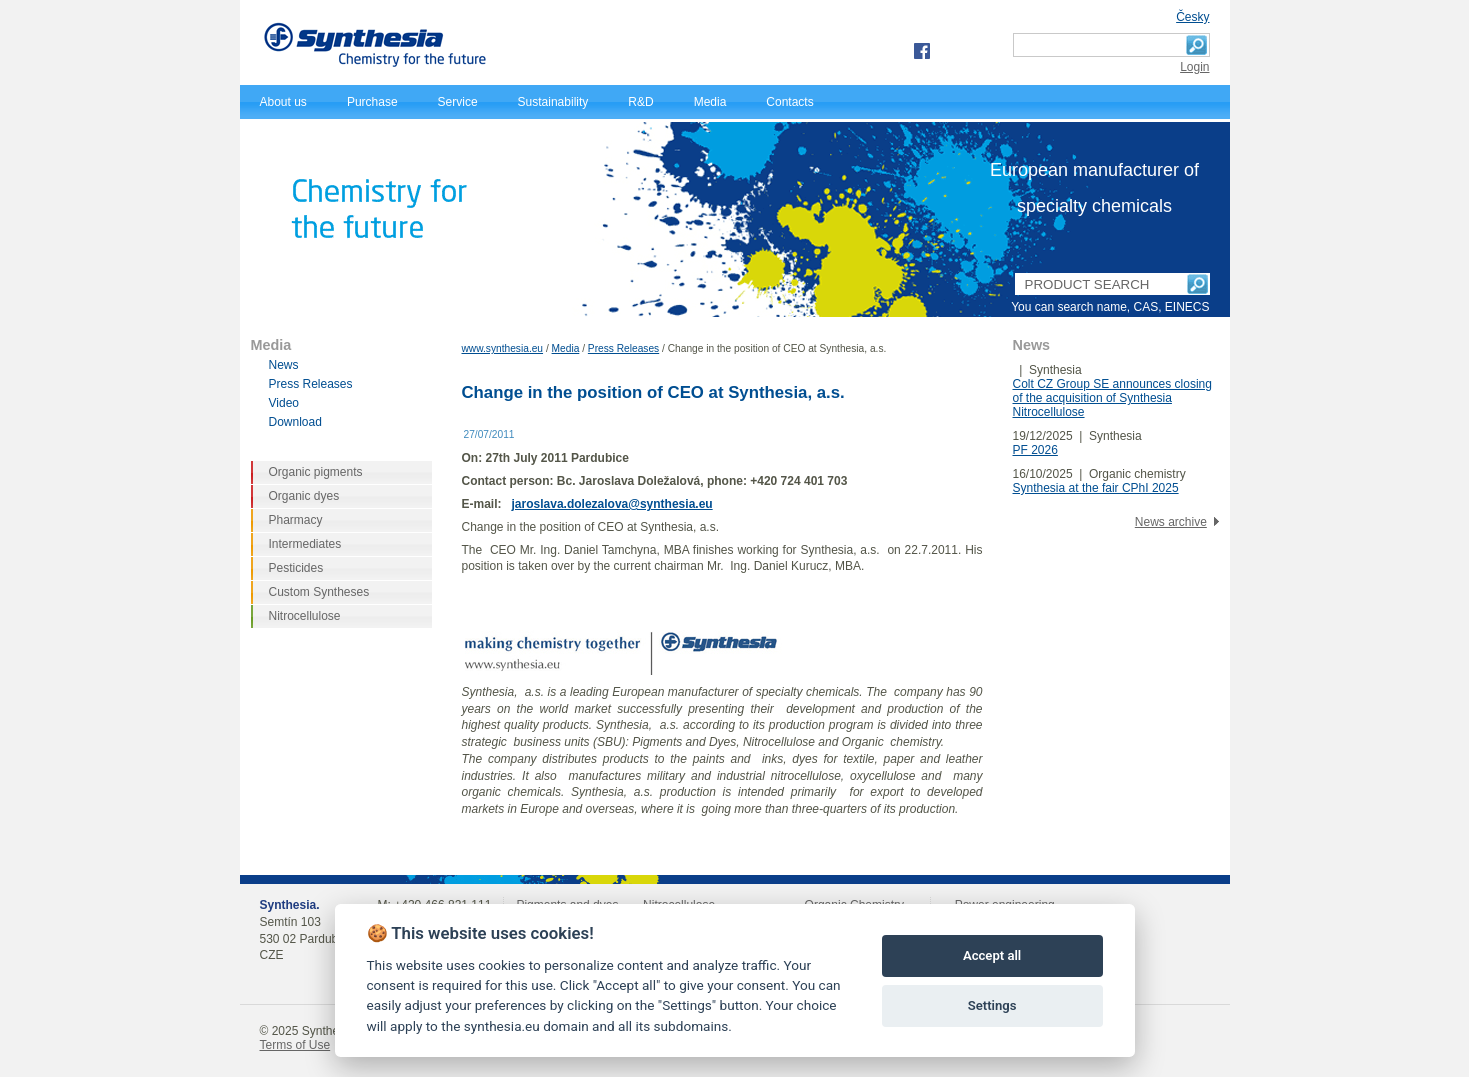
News (284, 365)
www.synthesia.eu (503, 348)
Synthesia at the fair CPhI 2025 (1096, 488)
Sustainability (553, 102)
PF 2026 (1035, 450)
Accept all (992, 955)
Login (1194, 67)
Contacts (789, 102)
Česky (1192, 17)
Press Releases (623, 348)
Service (458, 102)
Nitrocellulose (305, 616)
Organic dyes (304, 496)
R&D (640, 102)
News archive (1171, 522)
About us (283, 102)
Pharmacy (296, 520)
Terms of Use (295, 1045)
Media (710, 102)
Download (295, 422)
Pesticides (296, 568)
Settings (992, 1005)
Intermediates (305, 544)
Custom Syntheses (319, 592)
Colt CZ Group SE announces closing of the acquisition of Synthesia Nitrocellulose (1112, 398)
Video (284, 403)
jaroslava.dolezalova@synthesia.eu (612, 504)
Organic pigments (316, 472)
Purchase (372, 102)
